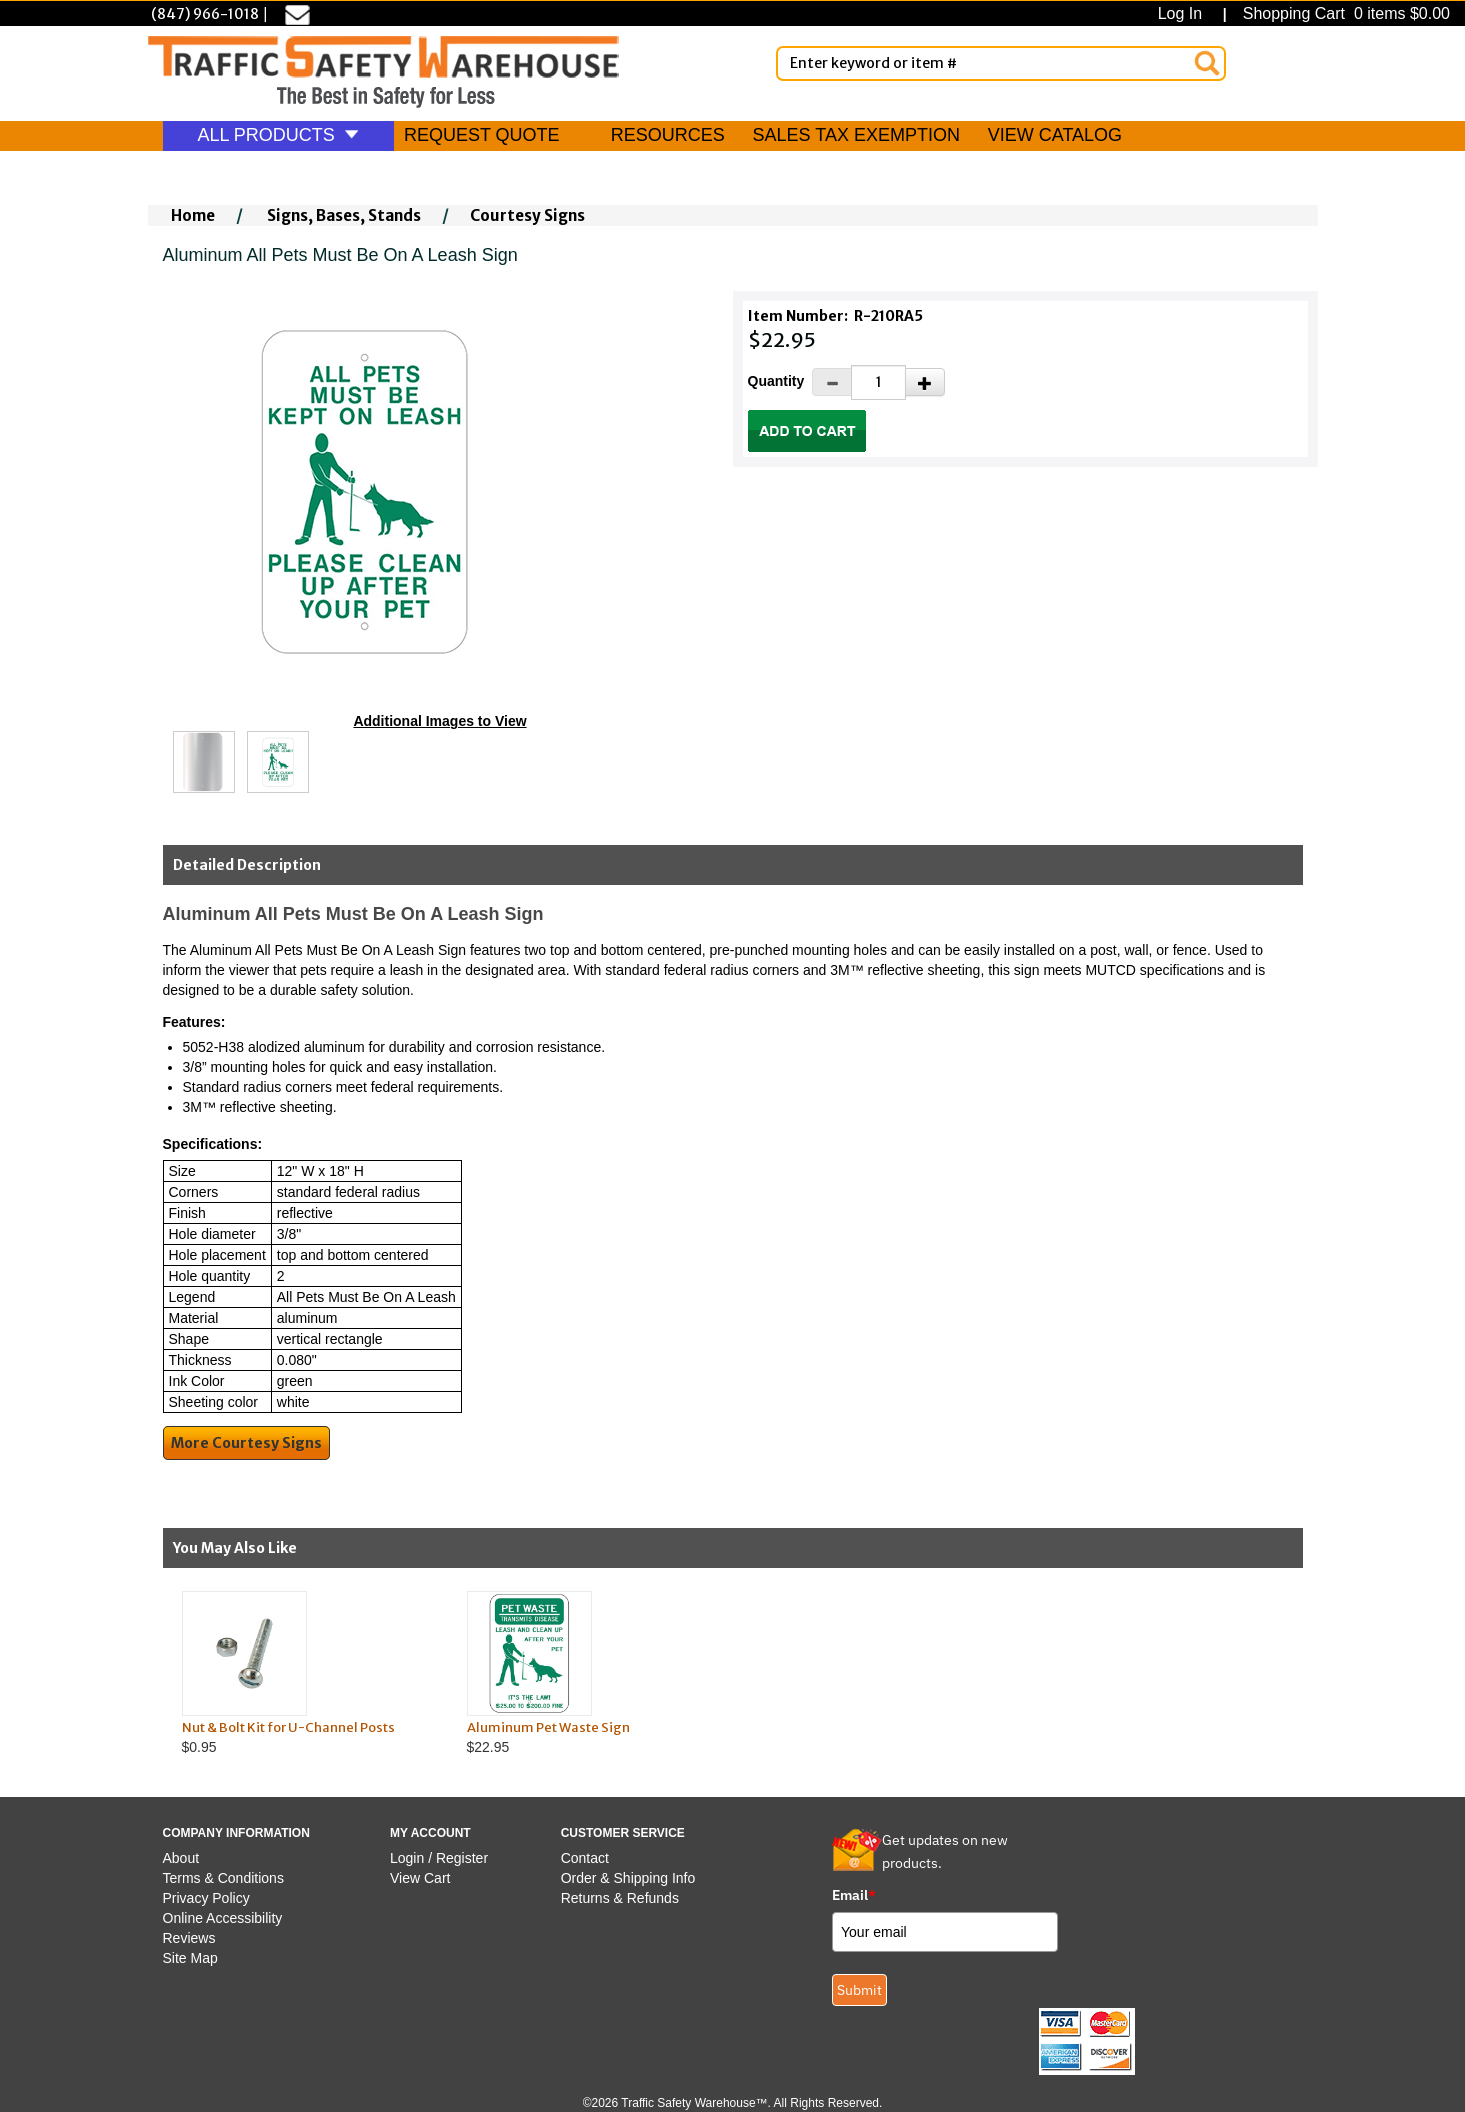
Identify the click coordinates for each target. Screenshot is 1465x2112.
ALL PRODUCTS (278, 135)
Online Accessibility (223, 1918)
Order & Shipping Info (628, 1878)
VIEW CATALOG (1055, 135)
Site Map (190, 1958)
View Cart (420, 1878)
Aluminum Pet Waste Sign (548, 1727)
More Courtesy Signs (246, 1443)
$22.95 (590, 1673)
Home (193, 215)
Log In (1184, 13)
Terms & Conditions (223, 1878)
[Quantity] (878, 382)
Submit (859, 1990)
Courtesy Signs (527, 215)
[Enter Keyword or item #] (1001, 63)
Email (854, 1895)
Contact (585, 1858)
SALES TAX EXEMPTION (856, 135)
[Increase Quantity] (925, 382)
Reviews (189, 1938)
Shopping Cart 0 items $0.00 (1344, 13)
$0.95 (305, 1673)
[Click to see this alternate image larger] (204, 762)
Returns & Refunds (620, 1898)
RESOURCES (668, 135)
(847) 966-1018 (205, 14)
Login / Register (439, 1858)
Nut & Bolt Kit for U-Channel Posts (288, 1727)
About (181, 1858)
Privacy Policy (206, 1898)
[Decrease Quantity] (832, 382)
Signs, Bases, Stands (344, 215)
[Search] (1207, 63)
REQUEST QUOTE (482, 135)
